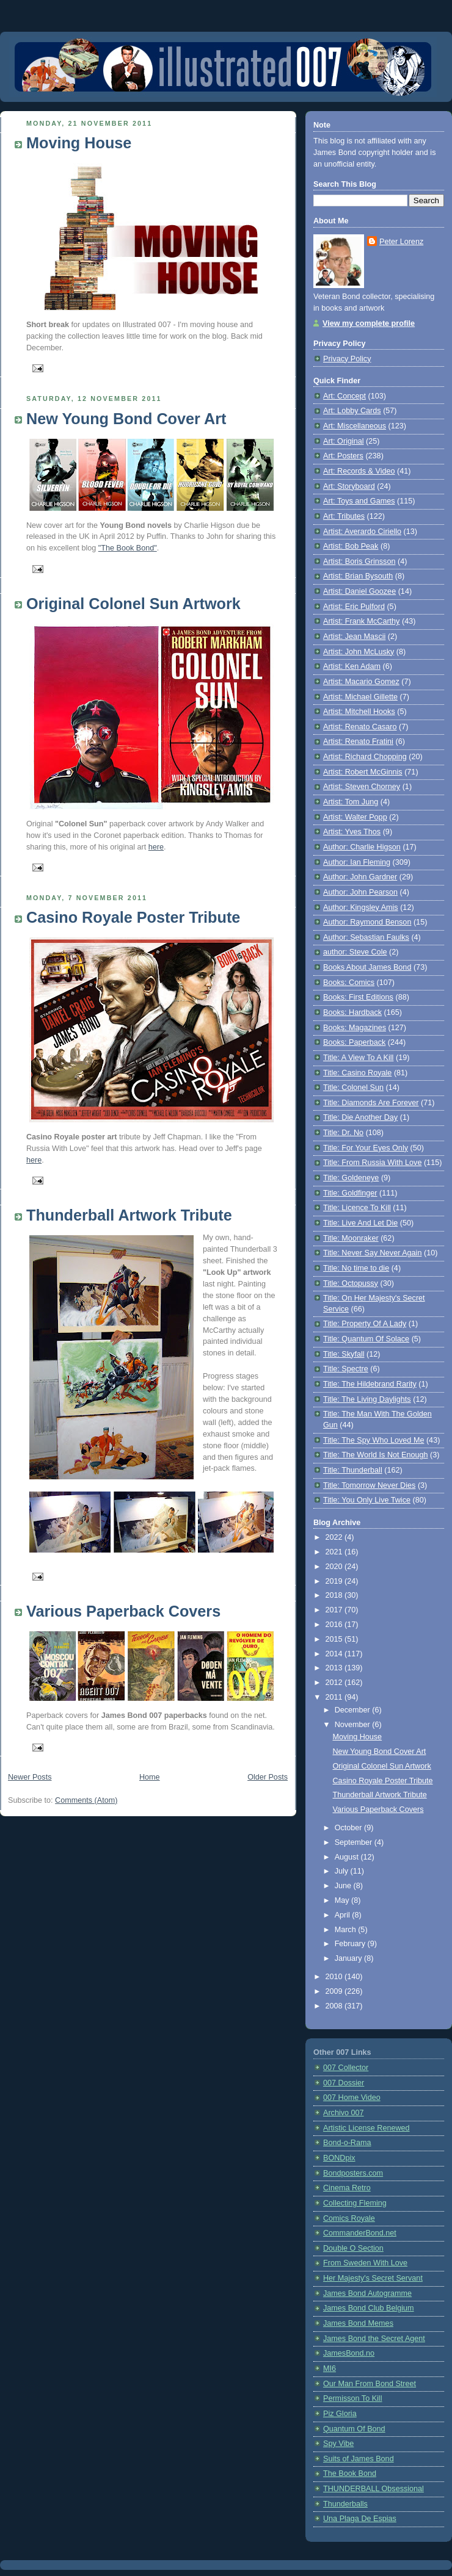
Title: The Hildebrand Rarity (370, 1384)
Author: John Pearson (360, 892)
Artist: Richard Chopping (365, 756)
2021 (335, 1552)
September (354, 1842)
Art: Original (343, 441)
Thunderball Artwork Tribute (129, 1215)
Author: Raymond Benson (367, 922)
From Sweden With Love (365, 2263)
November (354, 1724)
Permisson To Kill (352, 2398)
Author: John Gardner (360, 877)
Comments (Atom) (86, 1800)
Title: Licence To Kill (357, 1207)
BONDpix (339, 2158)
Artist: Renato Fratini (358, 741)
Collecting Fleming (355, 2203)
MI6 (329, 2368)
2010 (335, 1976)
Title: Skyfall (344, 1354)
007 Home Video (352, 2097)
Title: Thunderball (352, 1470)
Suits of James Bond (358, 2459)
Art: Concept (344, 396)
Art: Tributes (344, 516)
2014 (335, 1654)
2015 (335, 1639)
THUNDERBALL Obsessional (373, 2488)
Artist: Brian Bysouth (358, 576)
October (349, 1828)
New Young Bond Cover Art (126, 418)
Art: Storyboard (349, 486)
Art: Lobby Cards (352, 410)
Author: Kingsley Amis (360, 907)
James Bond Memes (358, 2323)
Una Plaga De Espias (359, 2518)
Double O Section (353, 2248)
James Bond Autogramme (367, 2293)
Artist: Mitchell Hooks (359, 711)
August (348, 1857)
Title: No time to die (356, 1268)
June (344, 1885)
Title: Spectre (345, 1369)
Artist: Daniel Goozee (359, 591)
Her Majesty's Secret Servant (373, 2278)
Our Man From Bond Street (369, 2383)
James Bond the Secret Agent (374, 2338)
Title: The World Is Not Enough (375, 1455)
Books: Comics (348, 982)
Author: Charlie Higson (362, 847)
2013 (335, 1668)
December (354, 1710)
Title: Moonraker (351, 1238)
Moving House (78, 142)
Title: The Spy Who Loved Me (373, 1440)
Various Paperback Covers (123, 1611)
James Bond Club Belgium (368, 2308)
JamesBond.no (348, 2353)
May (343, 1900)
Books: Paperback (354, 1042)
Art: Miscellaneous (354, 426)
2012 (335, 1682)
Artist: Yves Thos (352, 832)
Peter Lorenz (401, 241)
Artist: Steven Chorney (361, 786)
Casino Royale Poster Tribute (133, 917)
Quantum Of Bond (354, 2429)
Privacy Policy (347, 359)
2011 (335, 1697)
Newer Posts (29, 1777)
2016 (335, 1624)
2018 (335, 1595)
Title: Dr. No (343, 1132)
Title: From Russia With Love (372, 1162)
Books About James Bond (367, 967)
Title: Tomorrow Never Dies (369, 1485)
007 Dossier (343, 2083)
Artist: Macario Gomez (361, 681)
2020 (335, 1566)
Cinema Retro (347, 2188)
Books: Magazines (354, 1027)
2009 (335, 1991)
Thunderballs (345, 2504)
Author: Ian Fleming (356, 862)
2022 (335, 1537)
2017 (335, 1610)
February (351, 1943)
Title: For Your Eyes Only (365, 1148)
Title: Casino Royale (357, 1073)
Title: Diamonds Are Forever (371, 1103)
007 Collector (345, 2067)
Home (149, 1777)
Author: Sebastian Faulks (366, 937)
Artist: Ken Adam (352, 666)
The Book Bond (349, 2473)
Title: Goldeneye (351, 1178)
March (347, 1929)
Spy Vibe (338, 2443)
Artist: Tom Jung (350, 802)
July (343, 1871)
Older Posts (267, 1777)
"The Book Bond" (127, 548)
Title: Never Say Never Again (372, 1253)
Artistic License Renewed (366, 2128)
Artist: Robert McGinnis (363, 772)
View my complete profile (369, 323)
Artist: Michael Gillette (360, 697)
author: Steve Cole (355, 952)
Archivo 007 (343, 2113)
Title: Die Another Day (360, 1117)
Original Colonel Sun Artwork (133, 603)
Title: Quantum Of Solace (366, 1339)
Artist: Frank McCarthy (361, 621)
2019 (335, 1581)
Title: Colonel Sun (353, 1087)
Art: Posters (343, 456)
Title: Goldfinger (350, 1193)
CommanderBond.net (359, 2233)
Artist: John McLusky (358, 652)
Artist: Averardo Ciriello (362, 531)
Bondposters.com (353, 2173)
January (349, 1958)
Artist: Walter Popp (355, 817)
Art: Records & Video (359, 471)
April (343, 1915)
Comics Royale (349, 2218)
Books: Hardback (352, 1012)
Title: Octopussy (350, 1283)
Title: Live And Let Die (360, 1223)
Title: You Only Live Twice (366, 1500)
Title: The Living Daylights (367, 1399)
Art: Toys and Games (359, 501)
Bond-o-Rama (347, 2142)
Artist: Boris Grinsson (359, 561)
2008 (335, 2006)
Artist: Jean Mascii (354, 636)
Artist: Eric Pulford (354, 606)
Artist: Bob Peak (350, 546)
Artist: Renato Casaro (360, 727)
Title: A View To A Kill (358, 1057)
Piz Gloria (340, 2413)
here (156, 847)
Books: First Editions (358, 997)
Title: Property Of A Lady (364, 1323)
